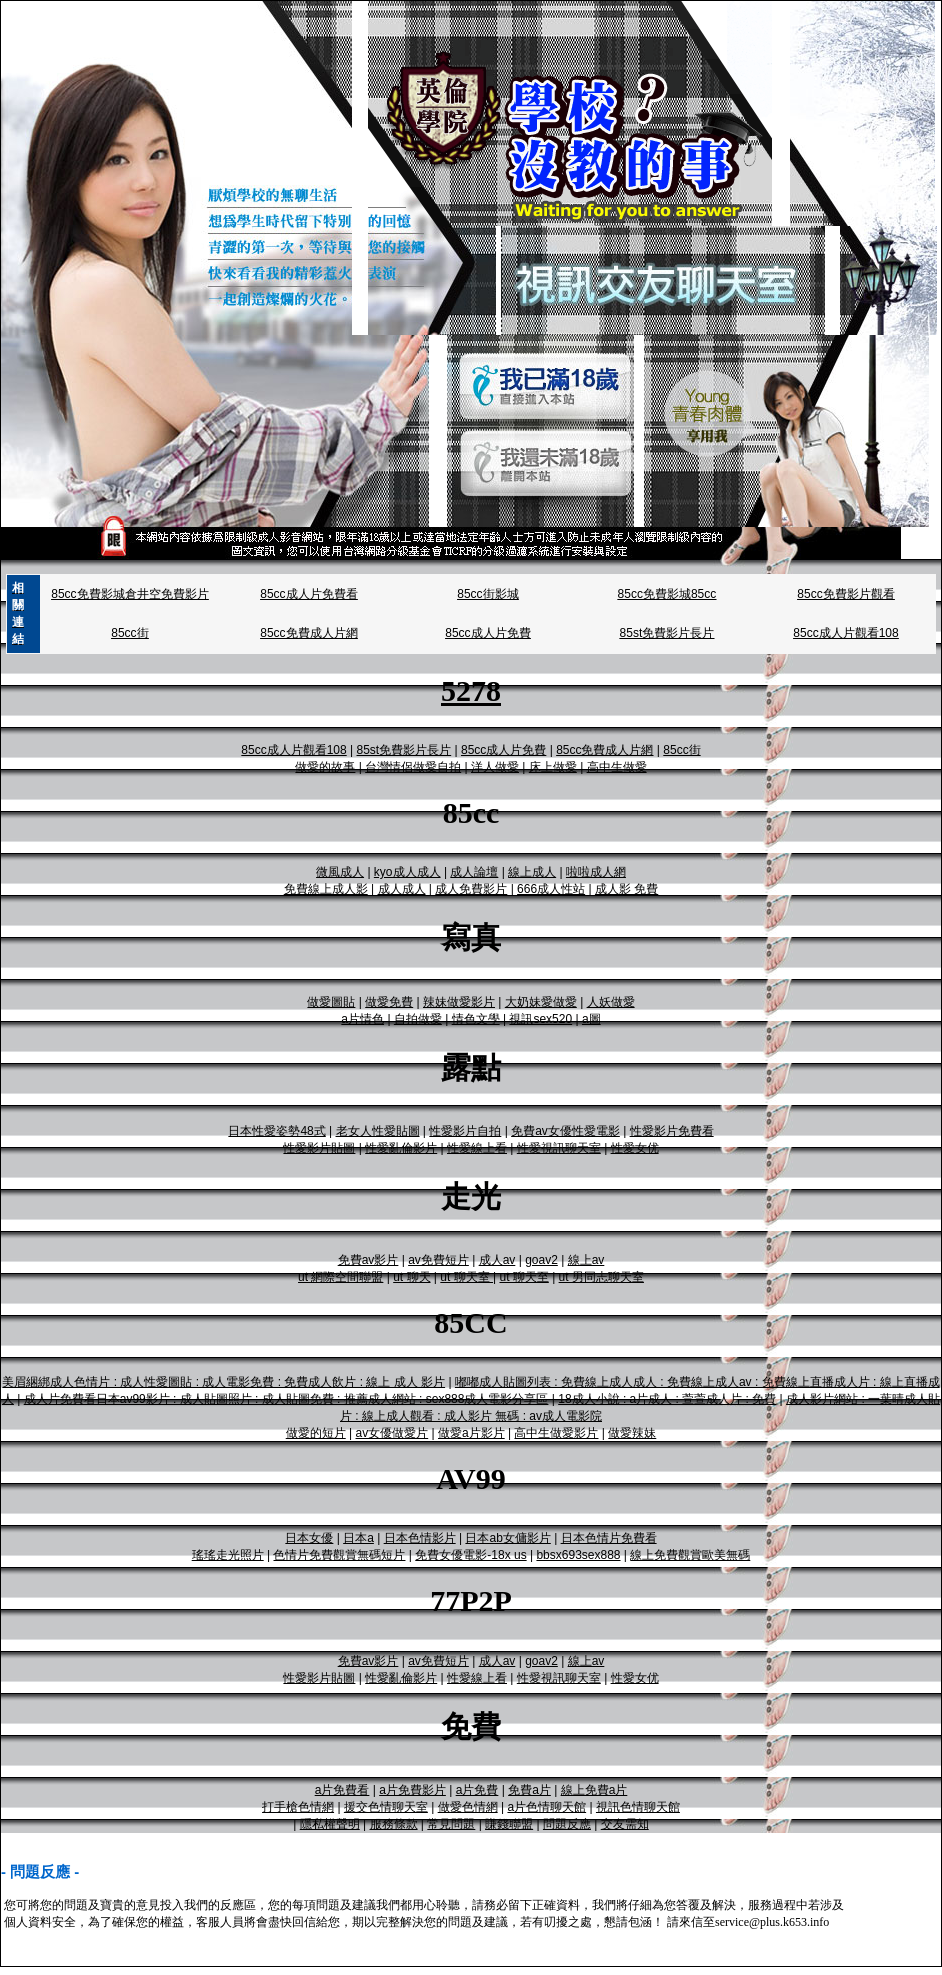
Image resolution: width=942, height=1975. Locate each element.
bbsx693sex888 (578, 1555)
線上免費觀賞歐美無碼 (690, 1555)
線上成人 (532, 872)
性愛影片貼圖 (319, 1148)
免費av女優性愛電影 (565, 1131)
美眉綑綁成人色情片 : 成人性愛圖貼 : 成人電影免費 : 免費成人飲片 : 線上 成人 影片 (223, 1382)
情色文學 (476, 1019)
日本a (358, 1538)
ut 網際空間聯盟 (340, 1277)
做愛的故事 (325, 767)
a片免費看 (342, 1790)
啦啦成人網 (596, 872)
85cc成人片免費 (487, 633)
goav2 (541, 1260)
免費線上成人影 (326, 889)
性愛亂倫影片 (401, 1148)
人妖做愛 (611, 1002)
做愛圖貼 (331, 1002)
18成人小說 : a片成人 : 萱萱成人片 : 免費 (667, 1399)
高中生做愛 (617, 767)
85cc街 (129, 633)
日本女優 (309, 1538)
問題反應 (567, 1824)
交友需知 (625, 1824)
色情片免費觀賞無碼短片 (339, 1555)
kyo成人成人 (407, 872)
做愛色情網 (468, 1807)
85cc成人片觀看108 (845, 633)
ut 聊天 (411, 1277)
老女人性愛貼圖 (378, 1131)
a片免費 (477, 1790)
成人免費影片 (471, 889)
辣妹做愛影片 (459, 1002)
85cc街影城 (487, 594)
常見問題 (451, 1824)
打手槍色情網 (298, 1807)
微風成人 (340, 872)
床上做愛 (553, 767)
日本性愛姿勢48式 (276, 1131)
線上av (586, 1260)
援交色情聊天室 (386, 1807)
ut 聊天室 (466, 1277)
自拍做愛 (418, 1019)
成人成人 (402, 889)
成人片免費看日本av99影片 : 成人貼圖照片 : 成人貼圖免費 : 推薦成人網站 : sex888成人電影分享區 (286, 1399)
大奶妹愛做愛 (541, 1002)
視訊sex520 (540, 1019)
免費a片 (529, 1790)
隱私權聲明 (330, 1824)
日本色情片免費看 (609, 1538)
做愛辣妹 (632, 1433)
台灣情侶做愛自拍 (413, 767)
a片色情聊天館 (546, 1807)
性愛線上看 (477, 1148)
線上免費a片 (594, 1790)
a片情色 (362, 1019)
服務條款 (394, 1824)
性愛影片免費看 (672, 1131)
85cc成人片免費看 (308, 594)
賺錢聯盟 (509, 1824)
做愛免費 (389, 1002)
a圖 (591, 1019)
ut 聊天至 (523, 1277)
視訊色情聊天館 (638, 1807)
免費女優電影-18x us (470, 1555)
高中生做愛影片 (556, 1433)
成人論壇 (474, 872)
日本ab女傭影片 (507, 1538)
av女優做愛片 (392, 1433)
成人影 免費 (626, 889)
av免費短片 (438, 1260)
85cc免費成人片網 (308, 633)
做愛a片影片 (471, 1433)
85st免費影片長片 (667, 633)
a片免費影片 (412, 1790)
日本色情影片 (420, 1538)
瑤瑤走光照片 (228, 1555)
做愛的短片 (316, 1433)
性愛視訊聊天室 (559, 1148)
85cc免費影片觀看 (845, 594)
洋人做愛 (495, 767)
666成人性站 (551, 889)
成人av (497, 1260)
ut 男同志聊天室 (601, 1277)
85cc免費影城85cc (667, 594)
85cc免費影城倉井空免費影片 (129, 594)
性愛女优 (635, 1148)
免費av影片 (368, 1260)
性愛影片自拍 (465, 1131)
